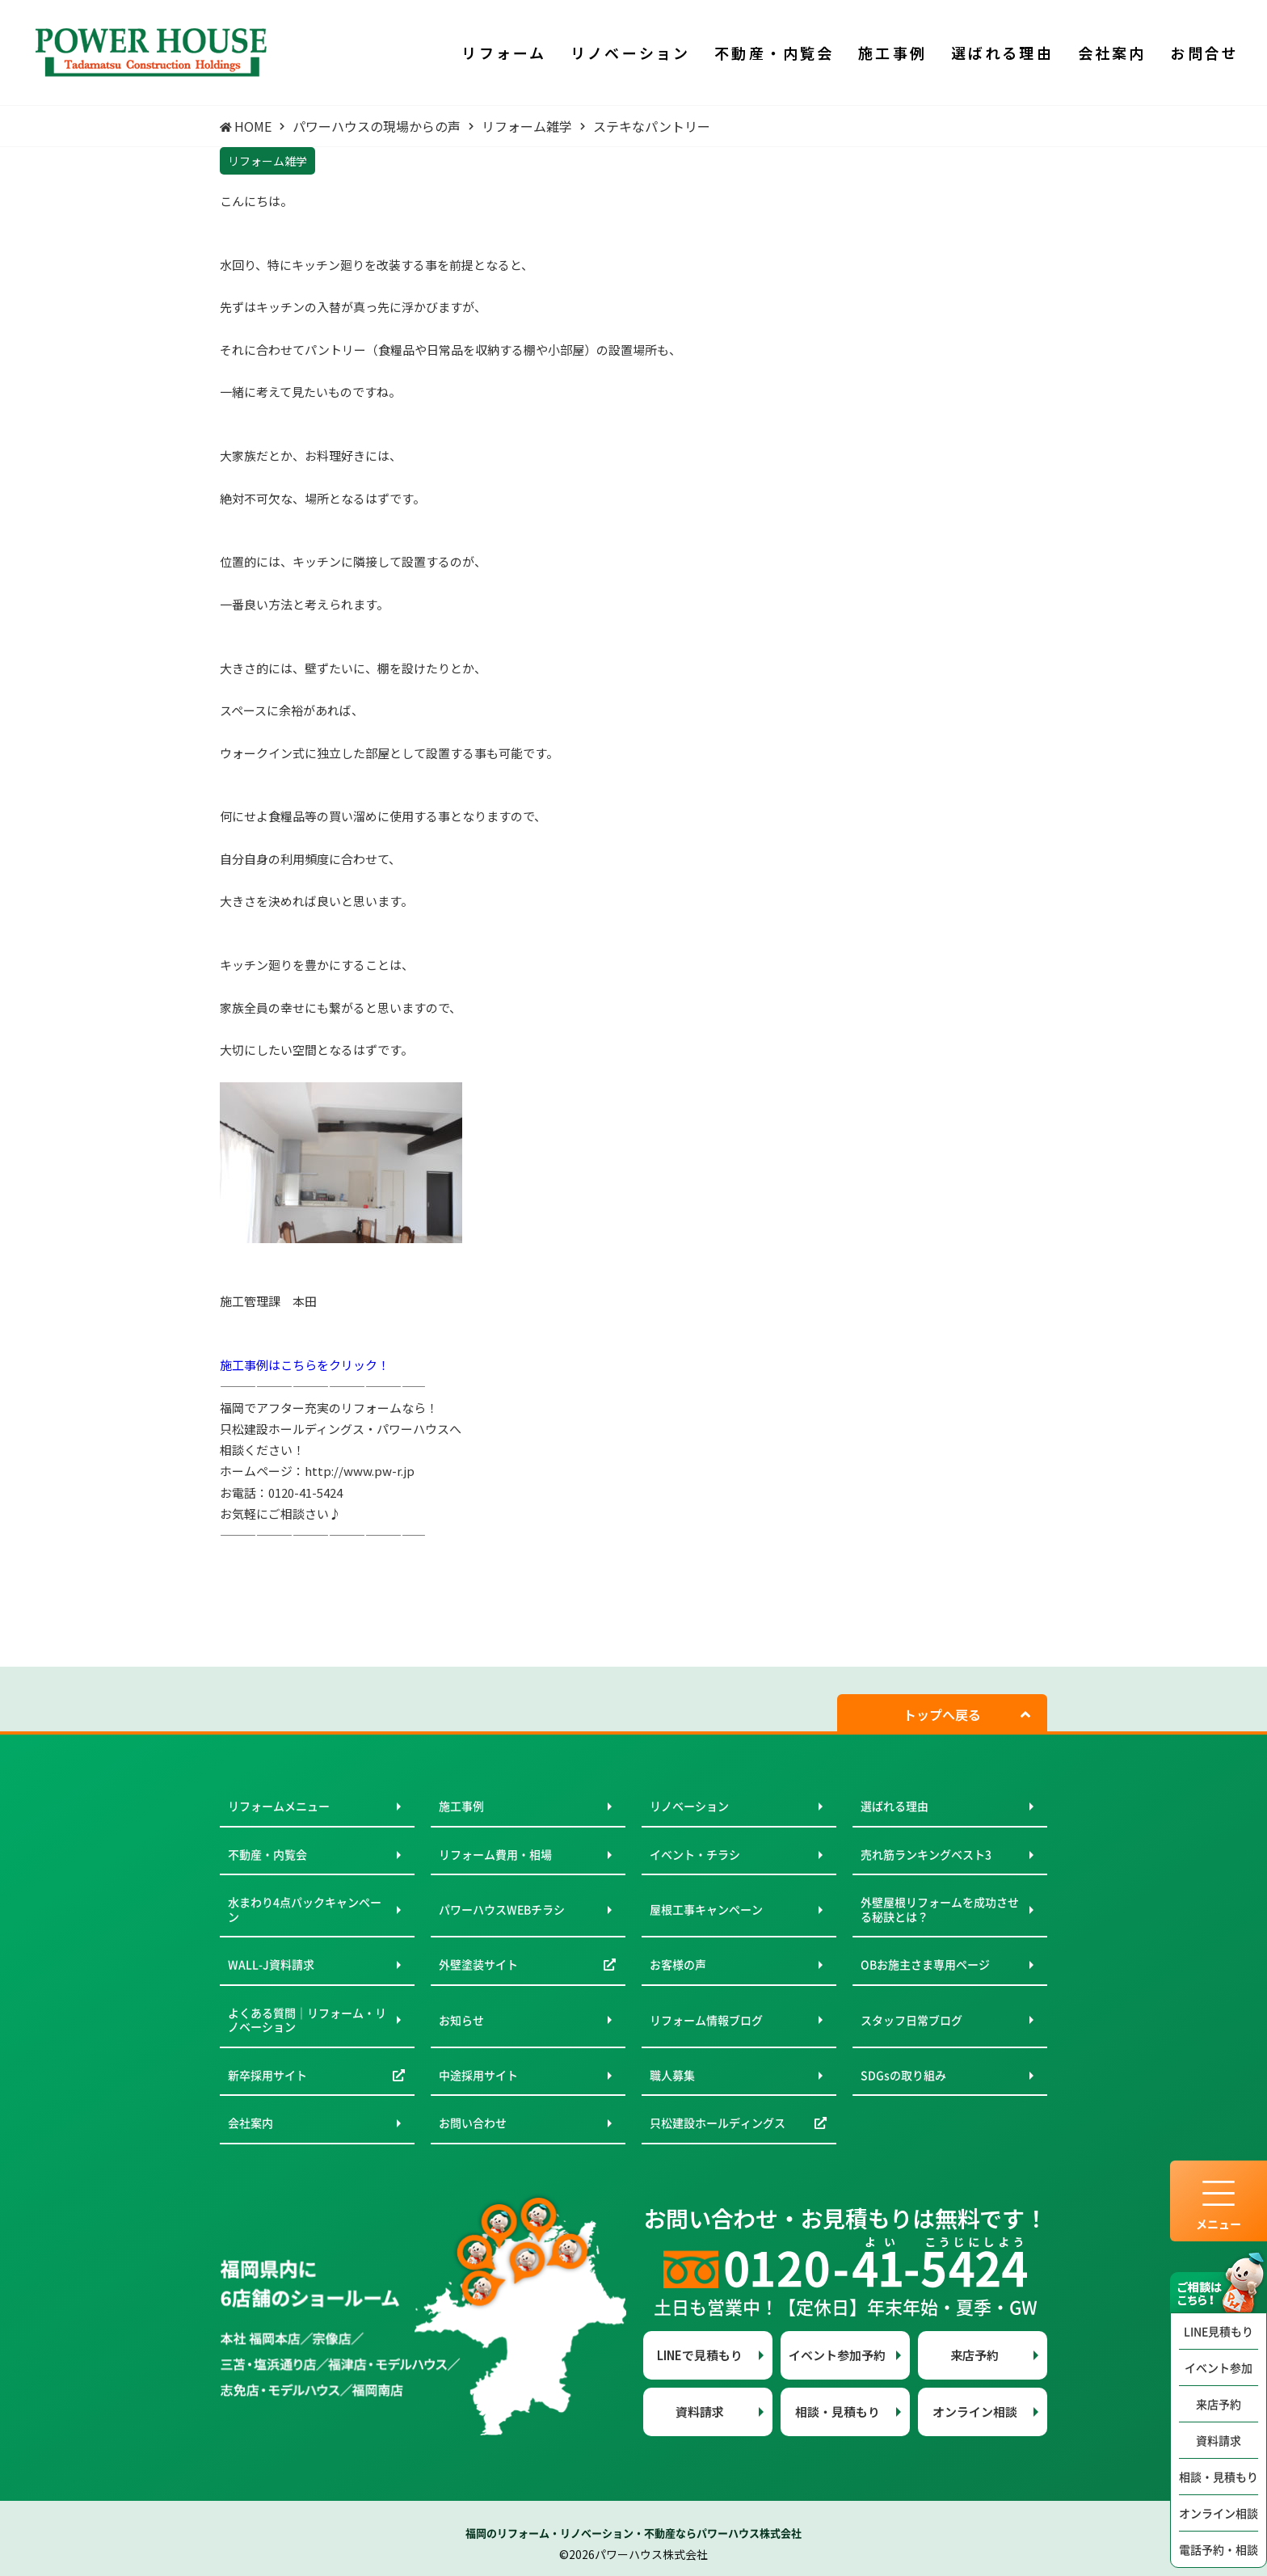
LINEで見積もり (700, 2354)
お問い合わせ (473, 2122)
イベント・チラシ (695, 1854)
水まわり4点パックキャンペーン (304, 1909)
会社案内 (250, 2122)
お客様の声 (678, 1964)
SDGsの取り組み (903, 2075)
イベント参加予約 (837, 2354)
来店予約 (1218, 2404)
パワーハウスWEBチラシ (502, 1909)
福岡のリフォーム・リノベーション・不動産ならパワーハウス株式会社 (633, 2532)
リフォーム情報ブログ (706, 2020)
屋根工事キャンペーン (706, 1909)
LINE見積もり (1218, 2331)
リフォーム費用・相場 (495, 1854)
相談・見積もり (1218, 2476)
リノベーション (689, 1806)
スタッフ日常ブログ (911, 2020)
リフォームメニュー (279, 1806)
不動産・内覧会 (267, 1854)
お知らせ (461, 2020)
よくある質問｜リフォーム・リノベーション (307, 2020)
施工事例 (461, 1806)
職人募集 (672, 2075)
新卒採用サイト (267, 2075)
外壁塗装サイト (478, 1964)
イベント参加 (1218, 2367)
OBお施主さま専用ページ (925, 1964)
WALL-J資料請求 (271, 1964)
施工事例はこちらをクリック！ (304, 1364)
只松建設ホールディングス (717, 2122)
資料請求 (1218, 2440)
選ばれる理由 (894, 1806)
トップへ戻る (942, 1714)
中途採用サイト (478, 2075)
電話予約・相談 (1218, 2549)
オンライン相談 (1218, 2513)
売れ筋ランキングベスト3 (926, 1854)
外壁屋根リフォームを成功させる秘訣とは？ (940, 1909)
